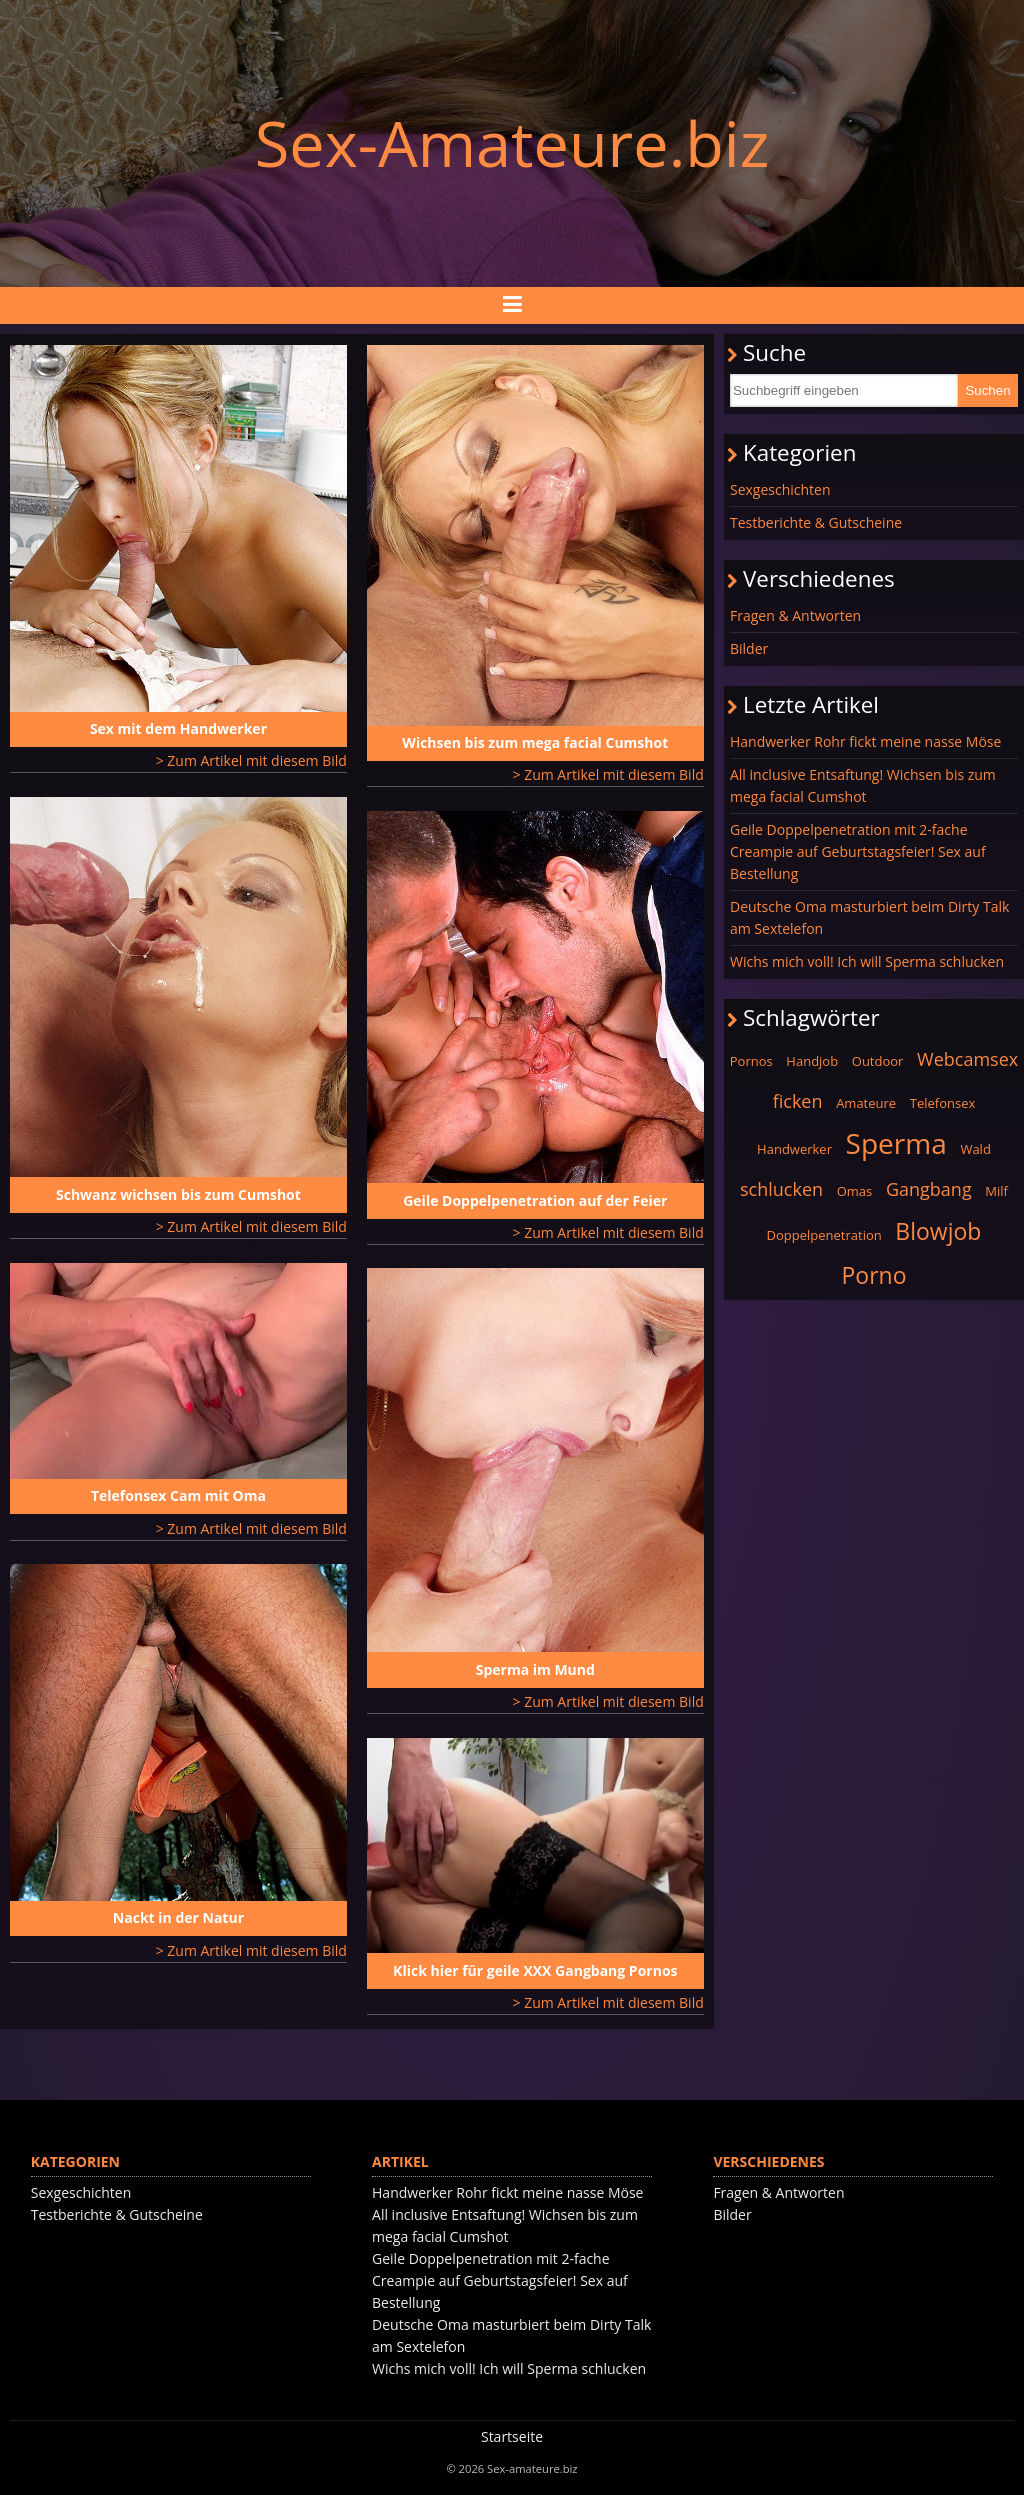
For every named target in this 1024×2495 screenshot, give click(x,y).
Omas (855, 1191)
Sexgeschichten (780, 489)
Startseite (512, 2436)
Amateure (866, 1103)
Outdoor (878, 1061)
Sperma (896, 1143)
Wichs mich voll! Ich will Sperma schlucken (867, 961)
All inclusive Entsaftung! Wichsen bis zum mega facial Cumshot (863, 785)
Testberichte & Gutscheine (816, 522)
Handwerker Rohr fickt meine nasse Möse (865, 741)
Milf (996, 1191)
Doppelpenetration (824, 1235)
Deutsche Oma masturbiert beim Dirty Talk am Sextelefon (869, 917)
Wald (975, 1149)
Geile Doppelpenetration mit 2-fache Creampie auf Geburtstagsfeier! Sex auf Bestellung (858, 851)
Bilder (749, 648)
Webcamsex (967, 1059)
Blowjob (938, 1231)
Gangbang (929, 1189)
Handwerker (794, 1149)
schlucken (781, 1189)
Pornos (751, 1061)
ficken (798, 1101)
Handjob (812, 1061)
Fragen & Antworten (795, 615)
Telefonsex (943, 1103)
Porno (873, 1275)
